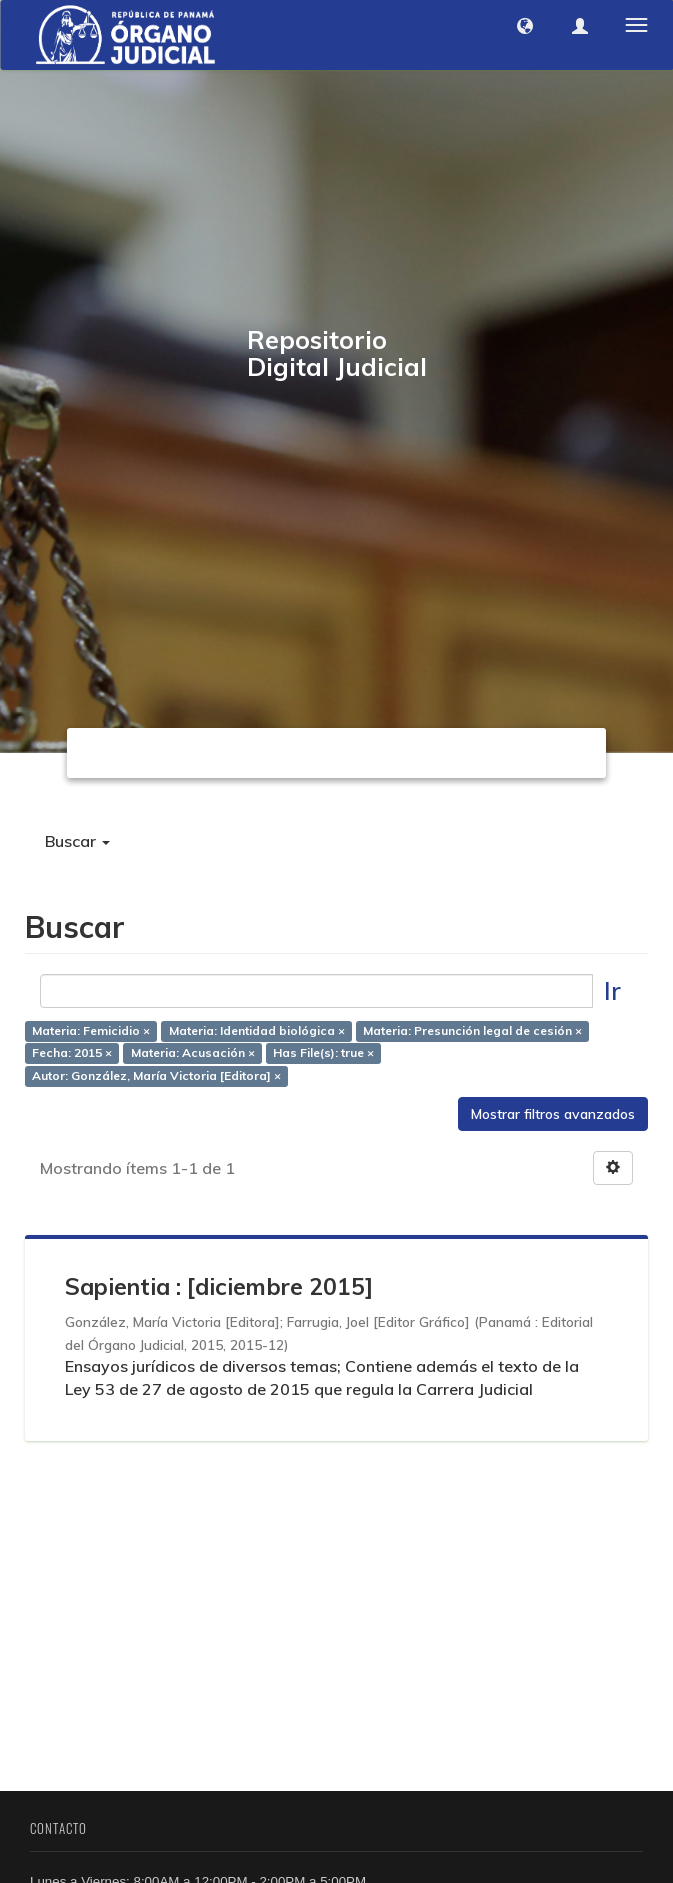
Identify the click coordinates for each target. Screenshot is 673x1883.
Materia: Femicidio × (91, 1030)
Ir (612, 990)
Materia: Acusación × (193, 1053)
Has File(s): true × (323, 1053)
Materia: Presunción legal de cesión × (472, 1030)
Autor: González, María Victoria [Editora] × (156, 1076)
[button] (525, 26)
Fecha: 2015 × (72, 1053)
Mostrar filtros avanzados (553, 1114)
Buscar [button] (77, 841)
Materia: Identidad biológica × (257, 1030)
